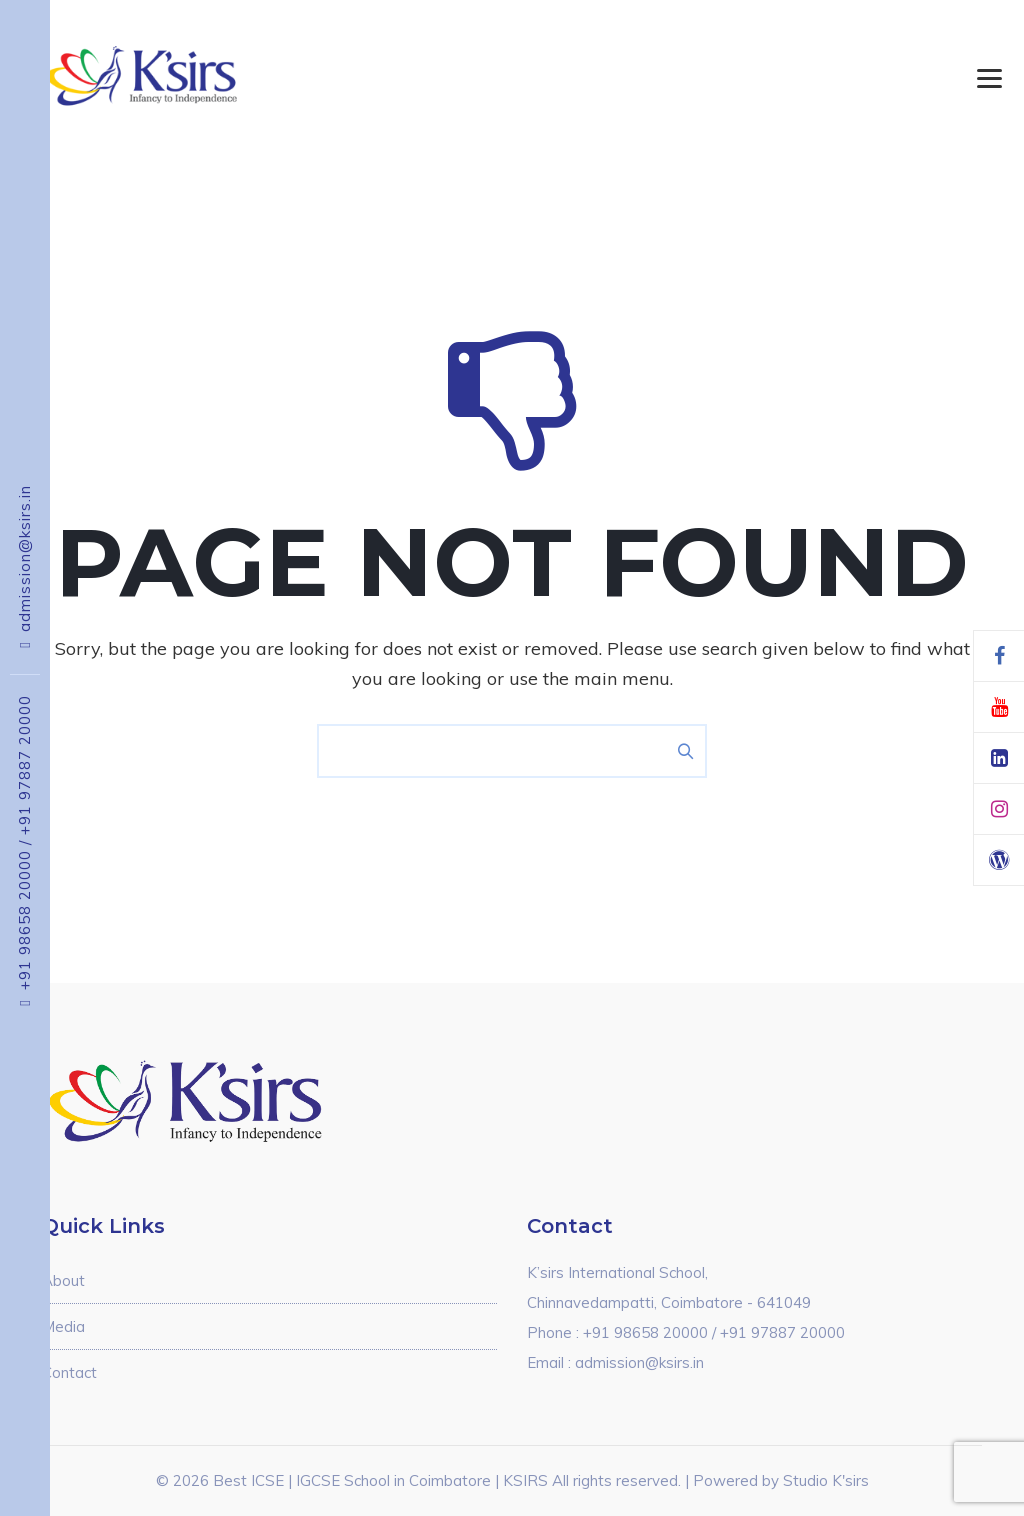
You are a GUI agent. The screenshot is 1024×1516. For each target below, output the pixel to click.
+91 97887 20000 (24, 765)
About (63, 1280)
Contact (69, 1372)
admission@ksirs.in (24, 558)
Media (63, 1326)
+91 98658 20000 (24, 915)
